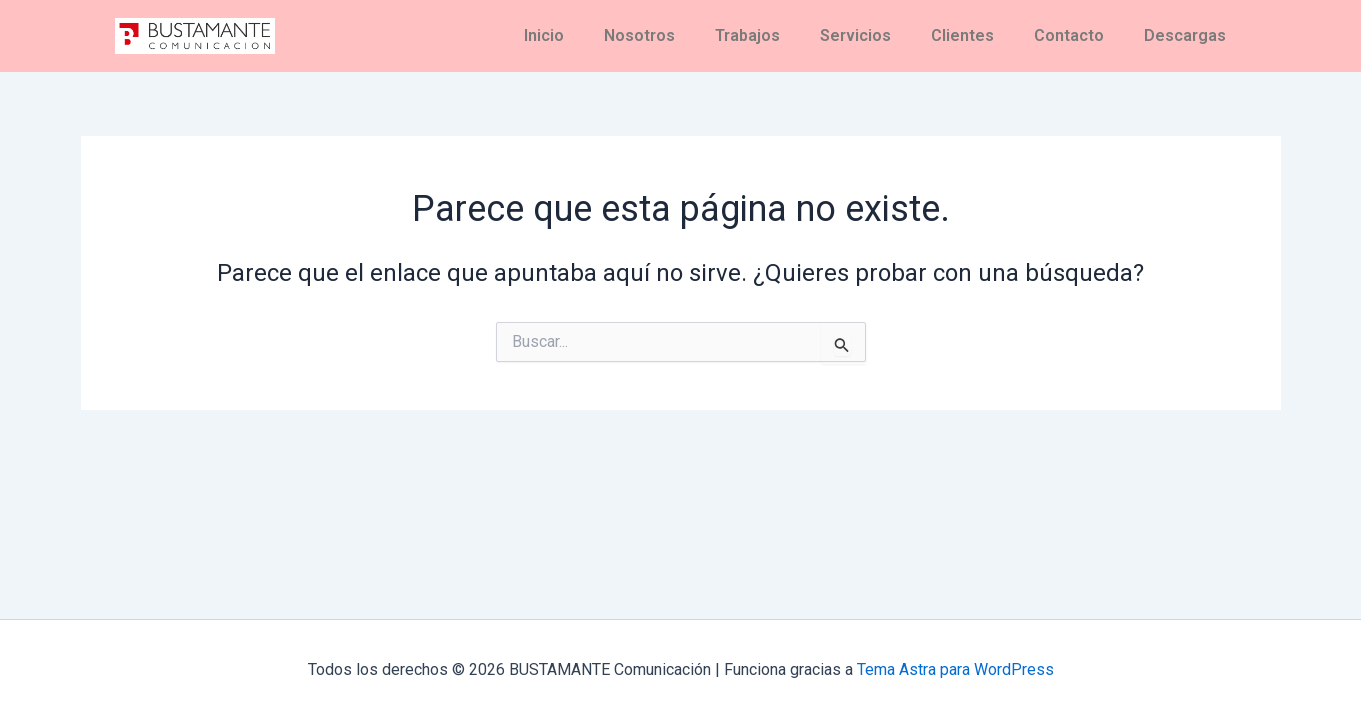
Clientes (962, 35)
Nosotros (639, 35)
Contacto (1069, 35)
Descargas (1185, 35)
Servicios (855, 35)
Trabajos (747, 35)
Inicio (544, 35)
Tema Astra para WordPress (955, 669)
